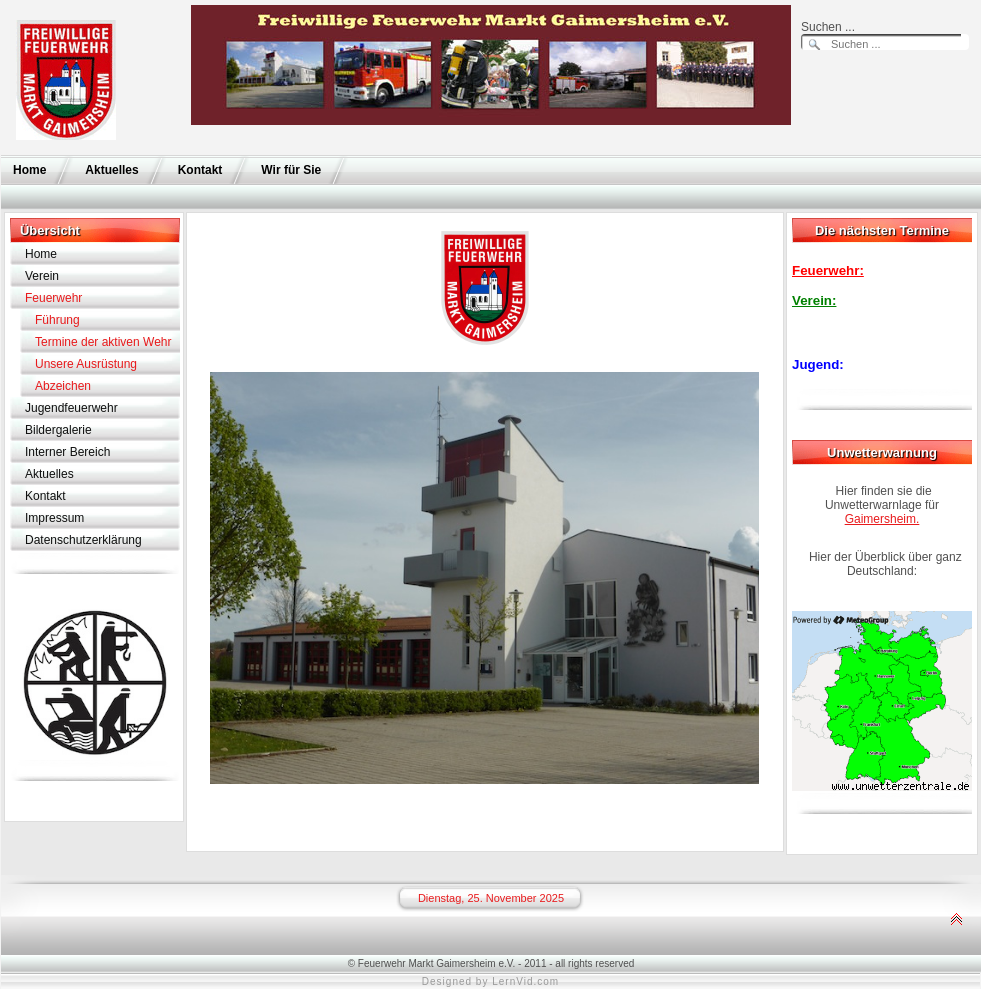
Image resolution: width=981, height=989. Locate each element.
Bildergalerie (58, 430)
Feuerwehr (53, 298)
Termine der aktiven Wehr (103, 342)
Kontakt (200, 170)
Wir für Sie (291, 170)
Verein (42, 276)
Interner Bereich (67, 452)
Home (29, 170)
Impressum (54, 518)
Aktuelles (111, 170)
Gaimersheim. (882, 519)
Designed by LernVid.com (490, 981)
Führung (57, 320)
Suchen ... (828, 27)
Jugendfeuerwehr (71, 408)
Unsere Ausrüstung (86, 364)
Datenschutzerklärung (83, 540)
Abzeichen (63, 386)
